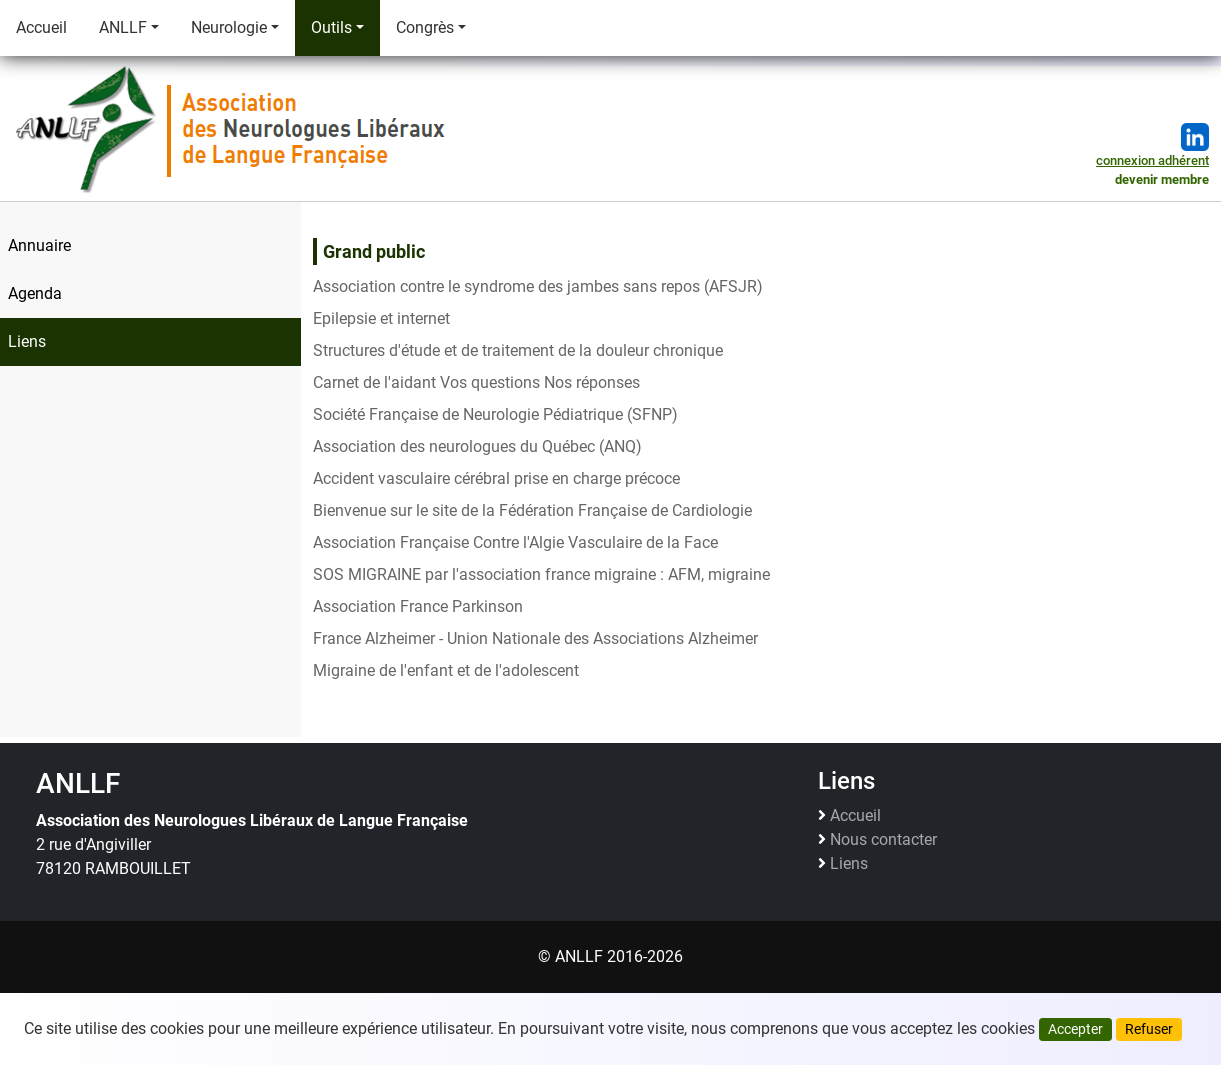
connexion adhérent (1152, 160)
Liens (849, 864)
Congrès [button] (425, 27)
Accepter (1075, 1029)
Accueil (41, 27)
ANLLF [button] (123, 27)
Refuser (1149, 1029)
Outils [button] (331, 27)
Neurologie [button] (229, 27)
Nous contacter (883, 840)
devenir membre (1162, 179)
